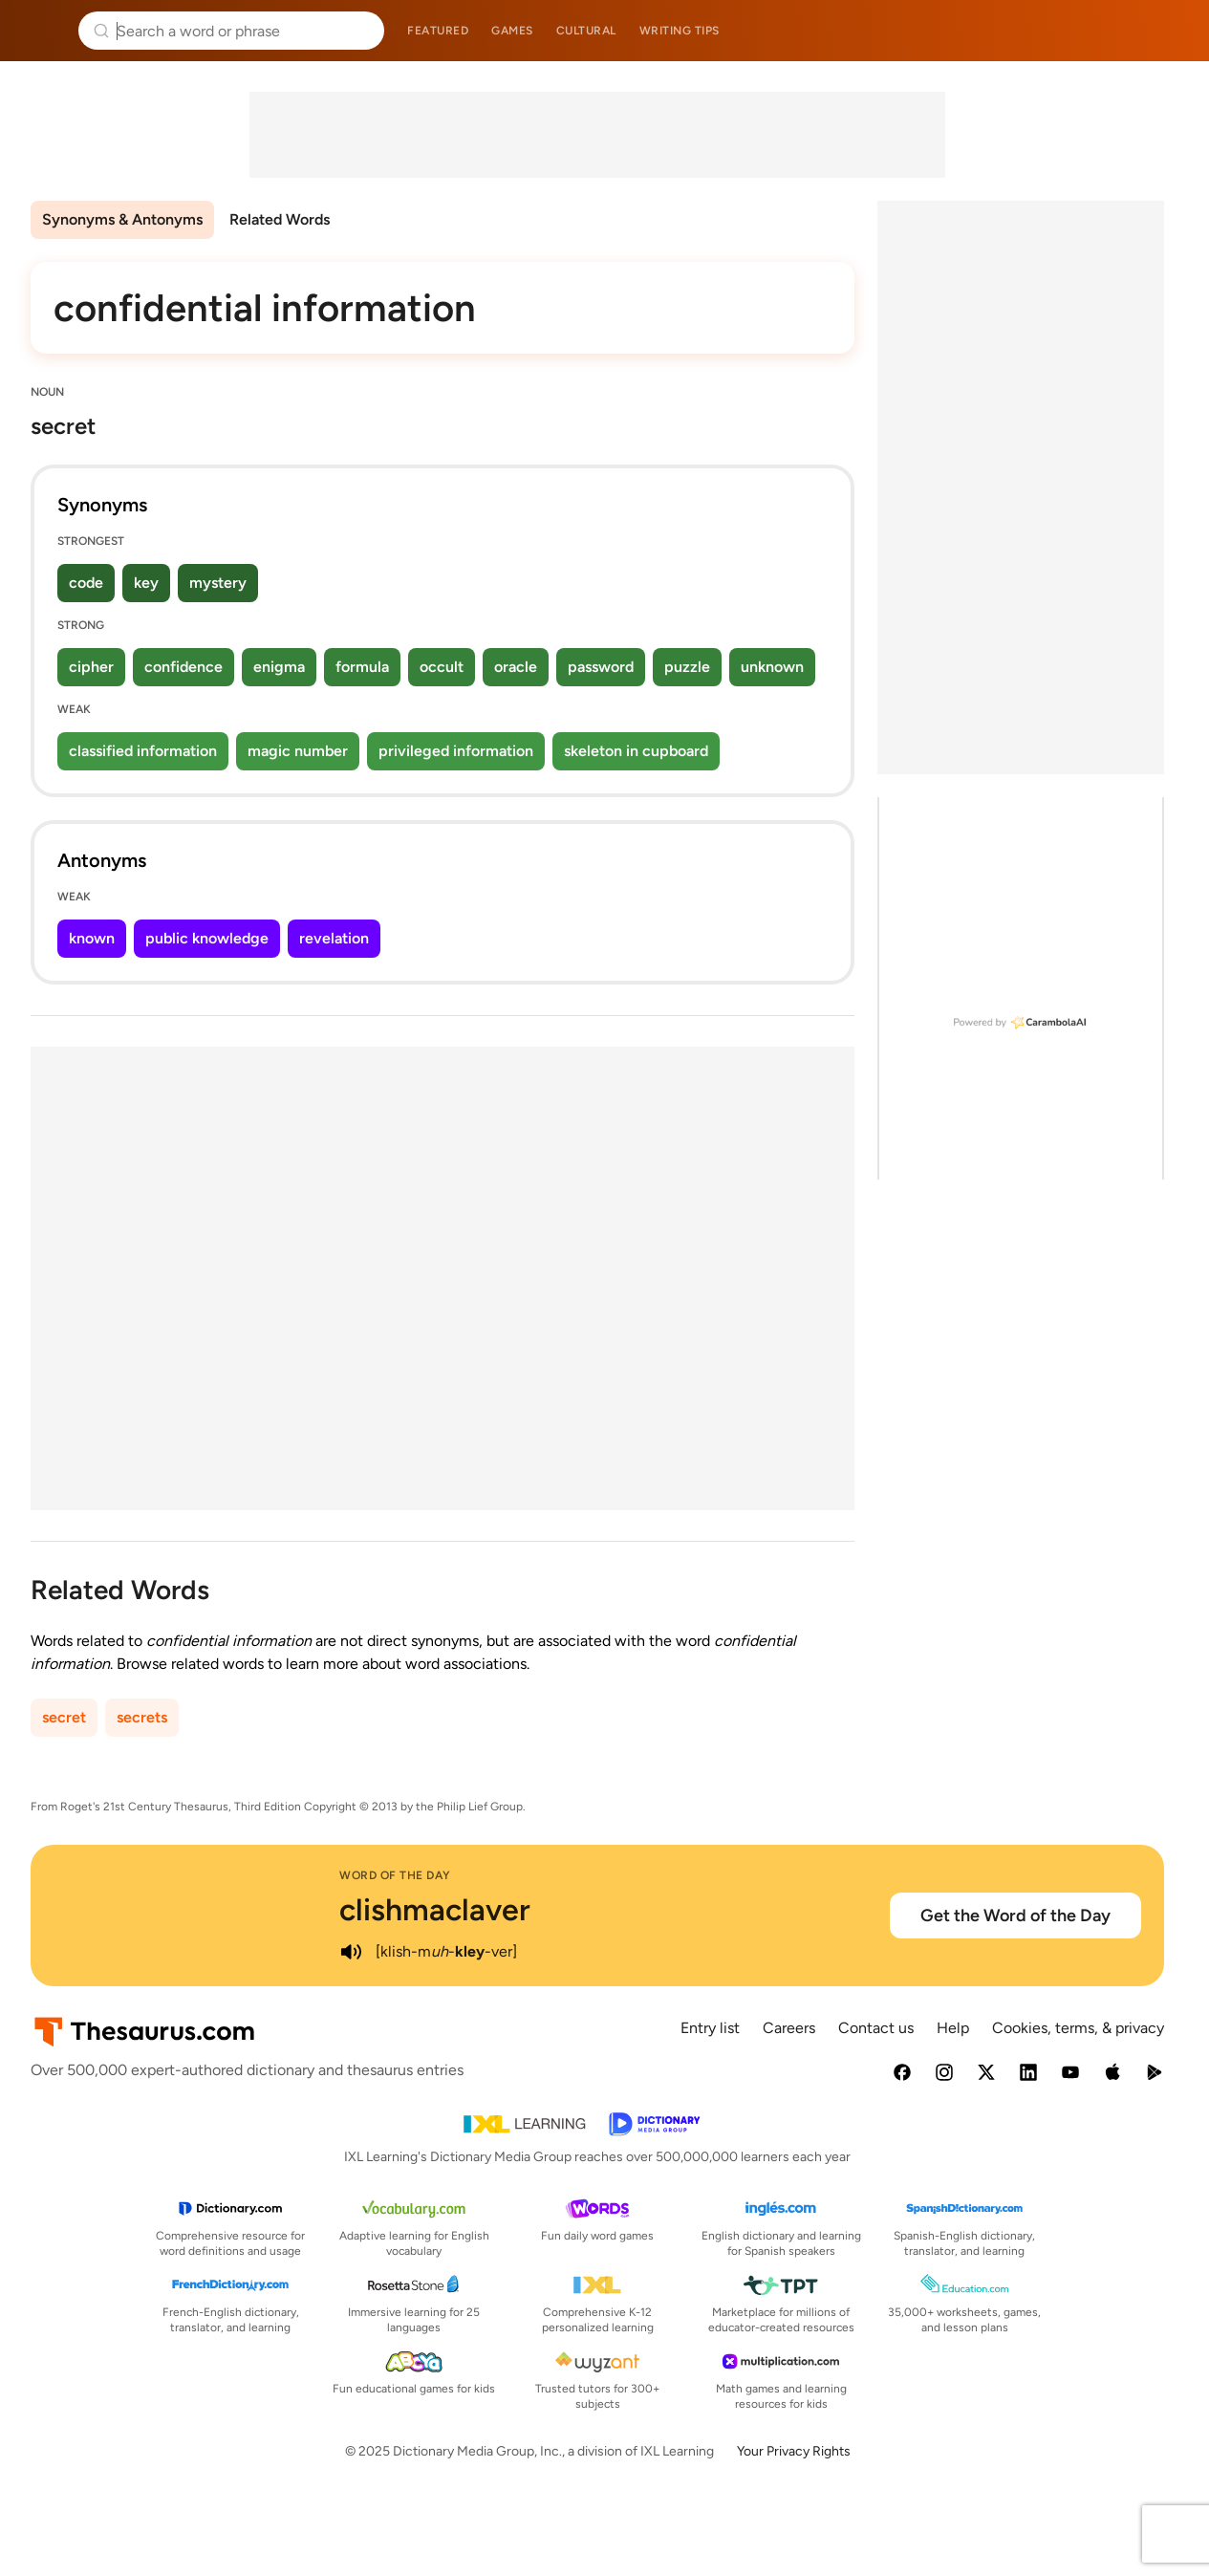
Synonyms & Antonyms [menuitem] (122, 219)
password (601, 667)
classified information (143, 751)
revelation (334, 938)
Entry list (710, 2028)
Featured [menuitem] (437, 30)
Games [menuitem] (512, 30)
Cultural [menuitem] (586, 30)
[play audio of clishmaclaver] (350, 1951)
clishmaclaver (434, 1910)
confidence (183, 667)
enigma (279, 667)
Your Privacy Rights (794, 2451)
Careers (789, 2028)
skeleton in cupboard (636, 751)
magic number (298, 751)
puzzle (687, 667)
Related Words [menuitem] (279, 219)
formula (362, 667)
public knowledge (207, 938)
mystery (218, 583)
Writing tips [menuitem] (679, 30)
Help (953, 2028)
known (92, 938)
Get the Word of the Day (1015, 1915)
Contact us (876, 2028)
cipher (91, 667)
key (146, 583)
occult (442, 667)
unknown (772, 667)
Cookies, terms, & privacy (1078, 2028)
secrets (142, 1717)
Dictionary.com (1167, 30)
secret (64, 1717)
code (86, 583)
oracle (515, 667)
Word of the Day (395, 1875)
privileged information (455, 751)
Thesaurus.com (43, 30)
